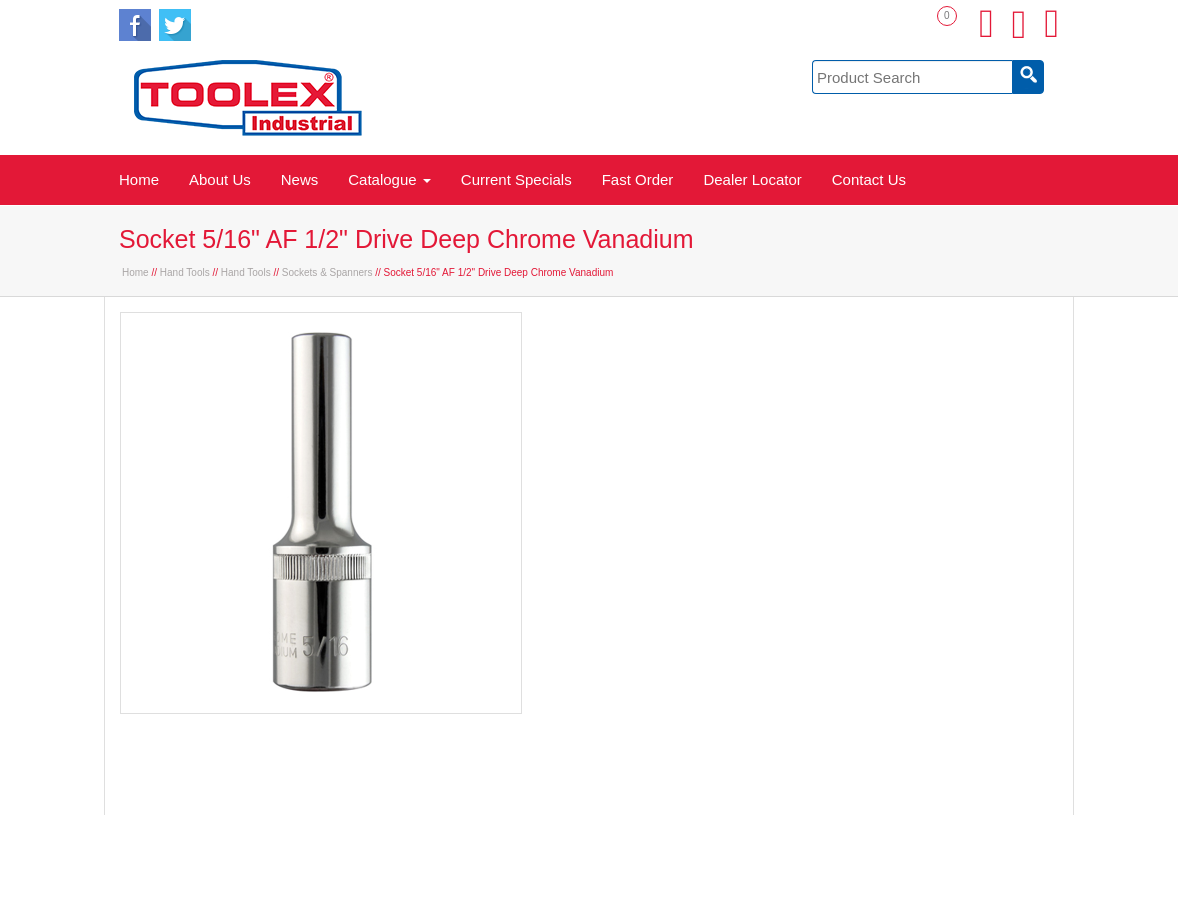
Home (139, 179)
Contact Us (869, 179)
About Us (220, 179)
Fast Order (638, 179)
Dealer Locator (752, 179)
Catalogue (389, 179)
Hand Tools (185, 272)
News (300, 179)
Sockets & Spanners (327, 272)
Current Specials (516, 179)
